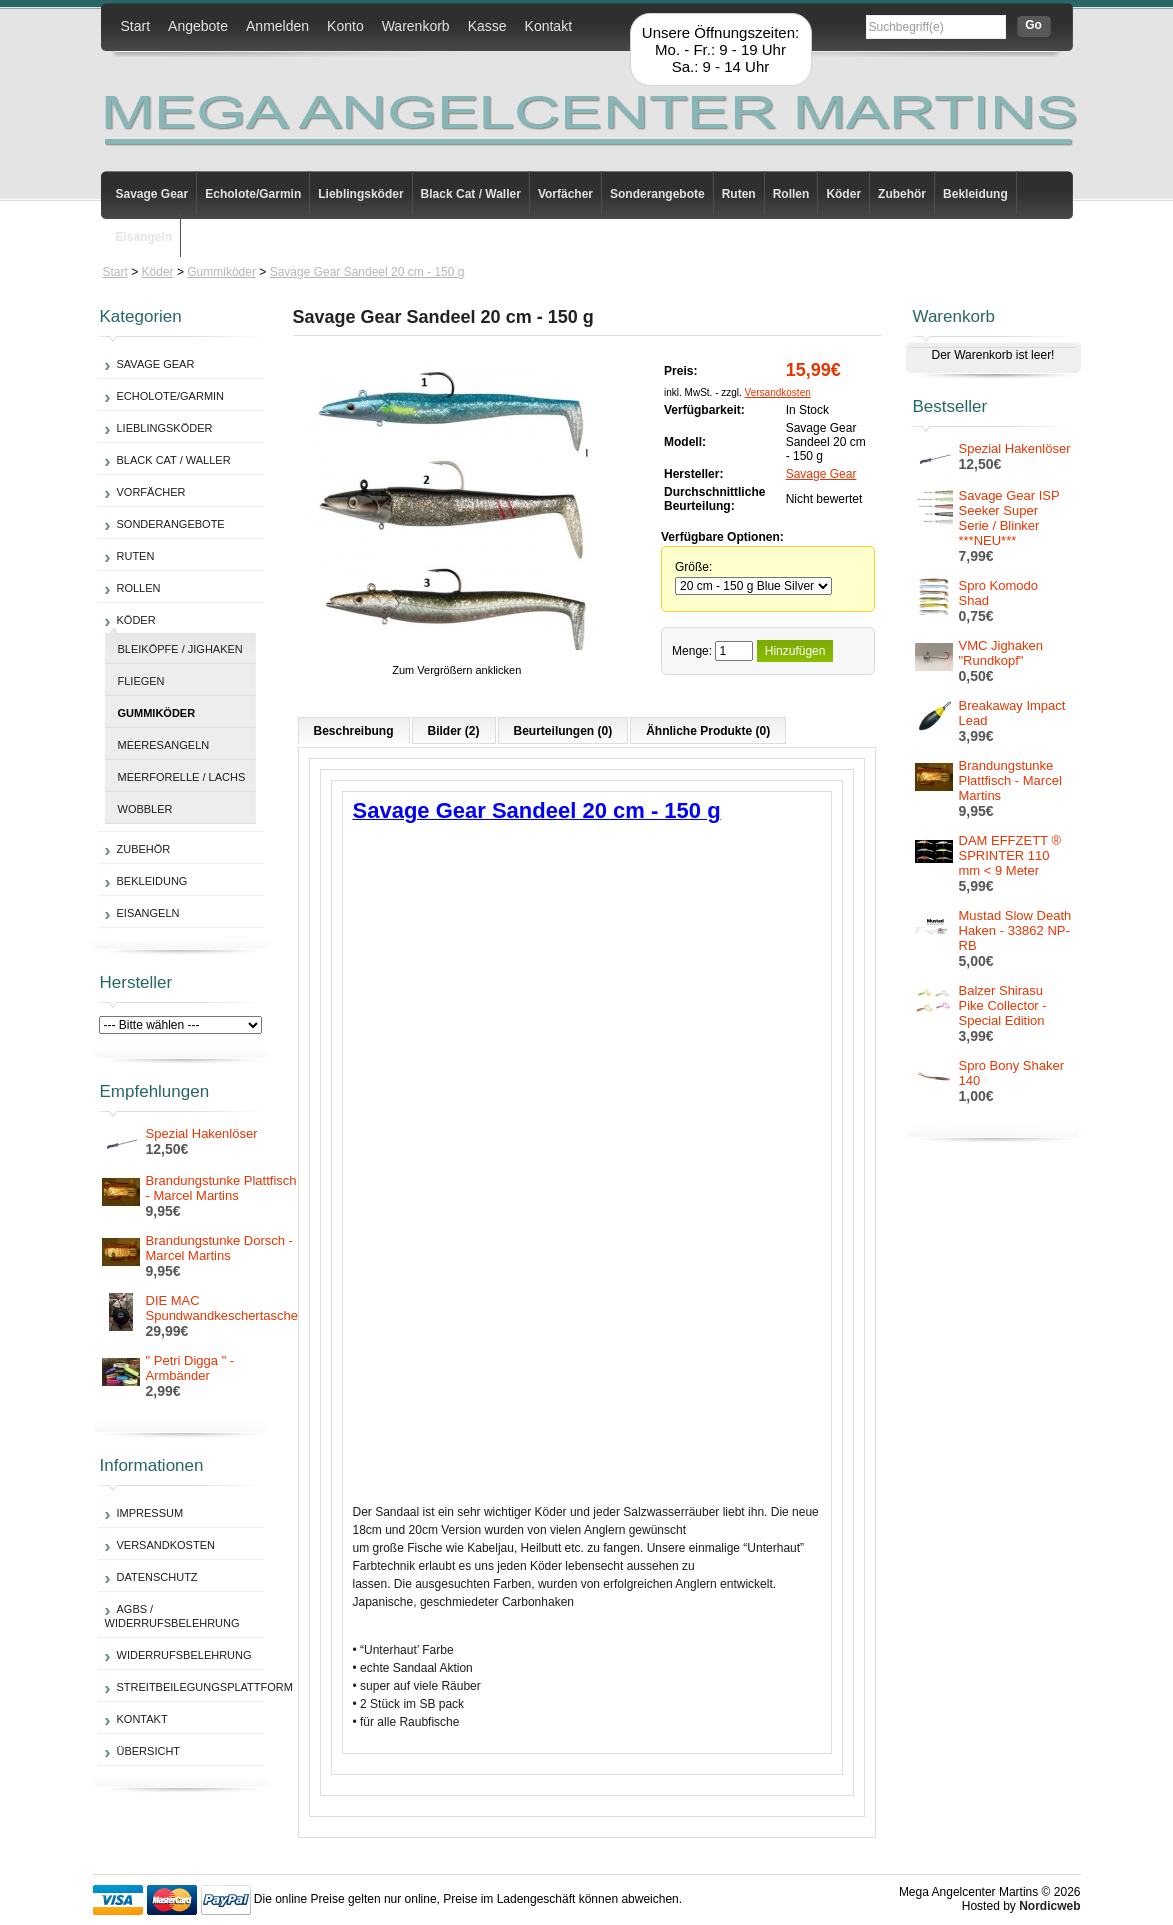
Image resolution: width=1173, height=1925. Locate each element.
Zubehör (902, 194)
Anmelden (277, 26)
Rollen (791, 194)
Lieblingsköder (360, 194)
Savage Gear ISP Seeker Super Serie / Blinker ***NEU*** (1009, 518)
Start (136, 26)
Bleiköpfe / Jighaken (180, 649)
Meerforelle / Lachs (182, 777)
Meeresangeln (164, 745)
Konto (345, 26)
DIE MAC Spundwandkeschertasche (222, 1308)
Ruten (739, 194)
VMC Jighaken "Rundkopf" (1001, 653)
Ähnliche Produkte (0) (708, 731)
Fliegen (141, 681)
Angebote (198, 26)
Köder (843, 194)
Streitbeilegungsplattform (205, 1687)
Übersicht (149, 1751)
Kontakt (548, 26)
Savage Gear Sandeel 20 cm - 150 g (367, 272)
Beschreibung (354, 731)
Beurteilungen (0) (563, 731)
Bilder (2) (454, 731)
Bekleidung (975, 194)
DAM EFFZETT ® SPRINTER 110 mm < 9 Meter (1010, 855)
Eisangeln (144, 237)
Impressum (150, 1513)
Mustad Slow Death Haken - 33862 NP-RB (1015, 930)
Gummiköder (221, 272)
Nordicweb (1049, 1906)
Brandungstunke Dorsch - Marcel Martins (219, 1248)
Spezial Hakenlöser (202, 1133)
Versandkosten (166, 1545)
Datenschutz (157, 1577)
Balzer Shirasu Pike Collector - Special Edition (1003, 1005)
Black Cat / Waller (471, 194)
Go (1033, 25)
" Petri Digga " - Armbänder (190, 1368)
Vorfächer (565, 194)
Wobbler (145, 809)
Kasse (487, 26)
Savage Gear (152, 194)
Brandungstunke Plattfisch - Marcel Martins (221, 1188)
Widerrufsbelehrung (184, 1655)
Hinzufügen (795, 651)
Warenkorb (416, 26)
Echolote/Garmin (253, 194)
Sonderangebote (657, 194)
